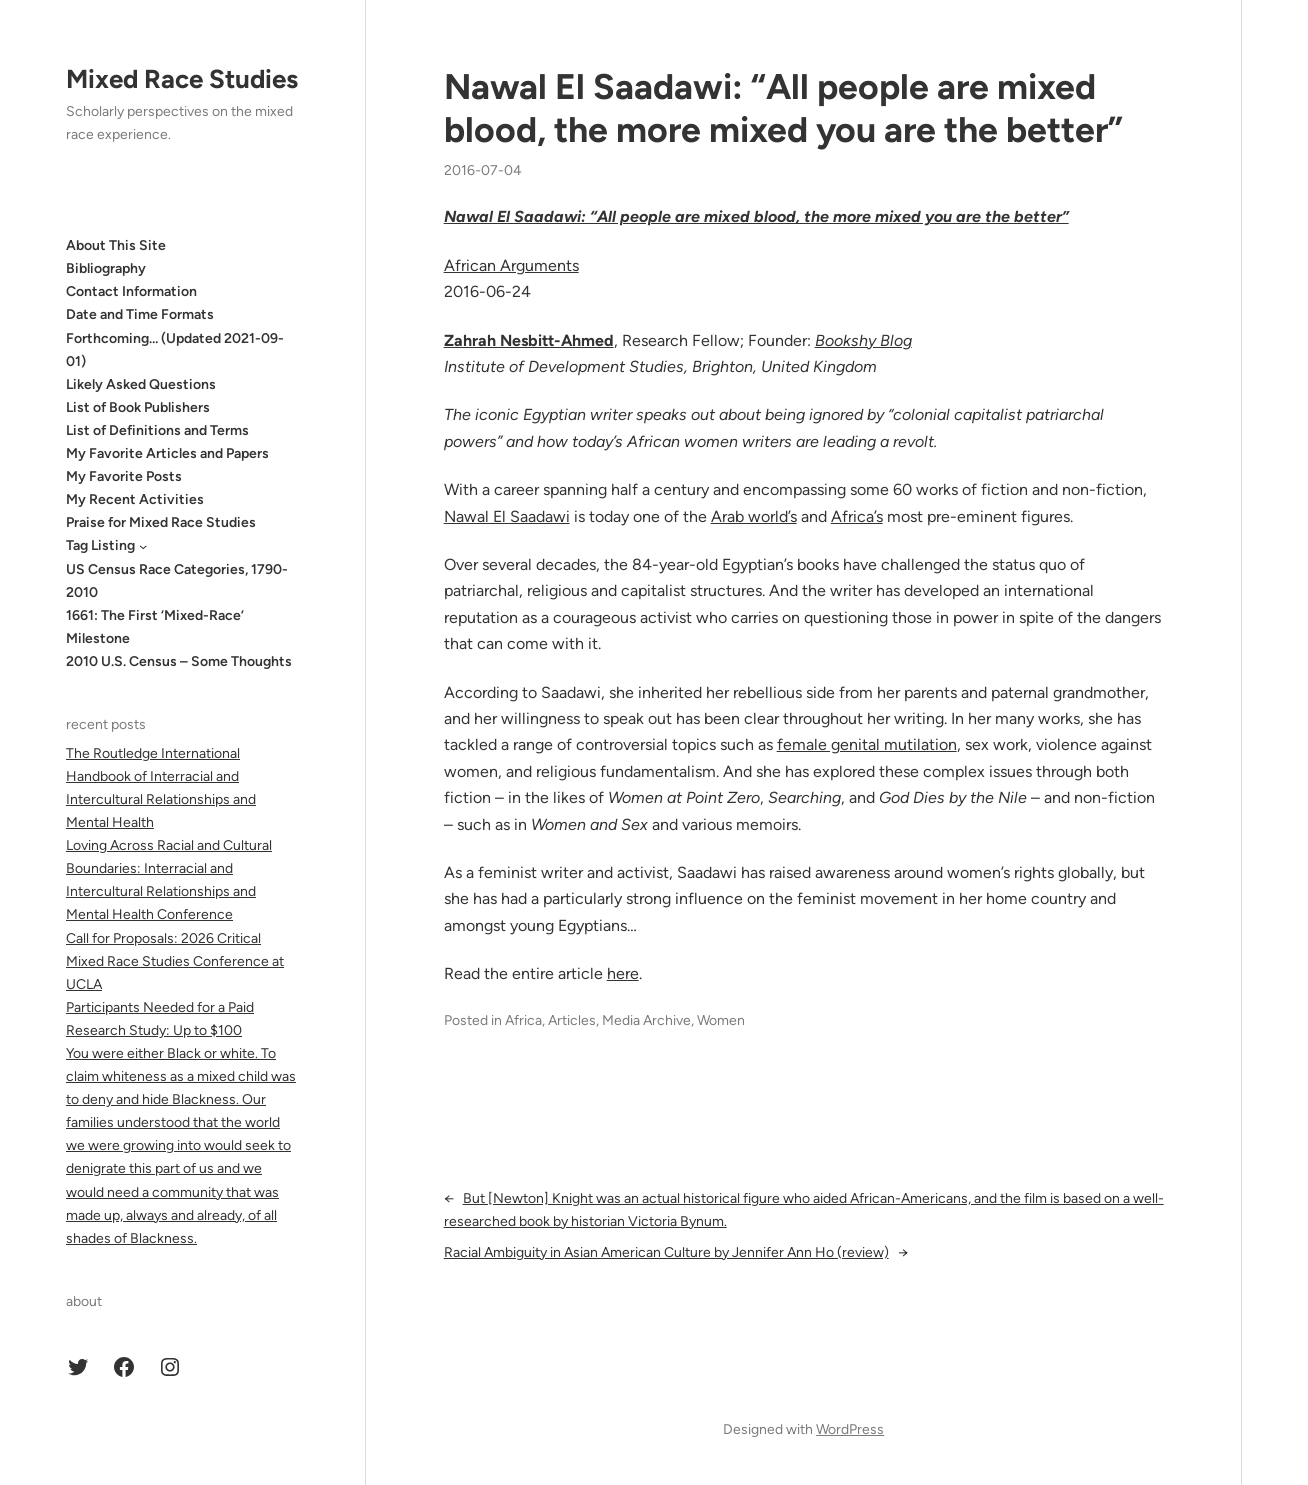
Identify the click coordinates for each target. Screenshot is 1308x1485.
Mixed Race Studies (182, 79)
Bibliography (106, 268)
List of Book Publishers (138, 407)
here (623, 973)
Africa (523, 1020)
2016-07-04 (483, 170)
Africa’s (857, 516)
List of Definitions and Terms (157, 430)
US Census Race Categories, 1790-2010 (177, 581)
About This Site (116, 245)
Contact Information (131, 291)
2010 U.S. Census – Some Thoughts (179, 661)
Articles (572, 1020)
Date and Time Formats (140, 314)
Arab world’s (754, 516)
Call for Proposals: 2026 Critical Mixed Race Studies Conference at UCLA (175, 961)
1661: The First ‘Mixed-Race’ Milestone (155, 627)
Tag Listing (100, 545)
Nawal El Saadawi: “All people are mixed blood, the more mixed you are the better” (783, 108)
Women (721, 1020)
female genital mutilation (867, 744)
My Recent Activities (135, 499)
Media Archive (646, 1020)
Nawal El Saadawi (507, 516)
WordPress (850, 1429)
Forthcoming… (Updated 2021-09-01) (175, 350)
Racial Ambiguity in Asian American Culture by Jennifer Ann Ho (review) (666, 1252)
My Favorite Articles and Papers (167, 453)
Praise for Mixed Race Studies (161, 522)
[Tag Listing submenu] (143, 546)
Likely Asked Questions (141, 384)
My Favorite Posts (124, 476)
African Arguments (511, 265)
